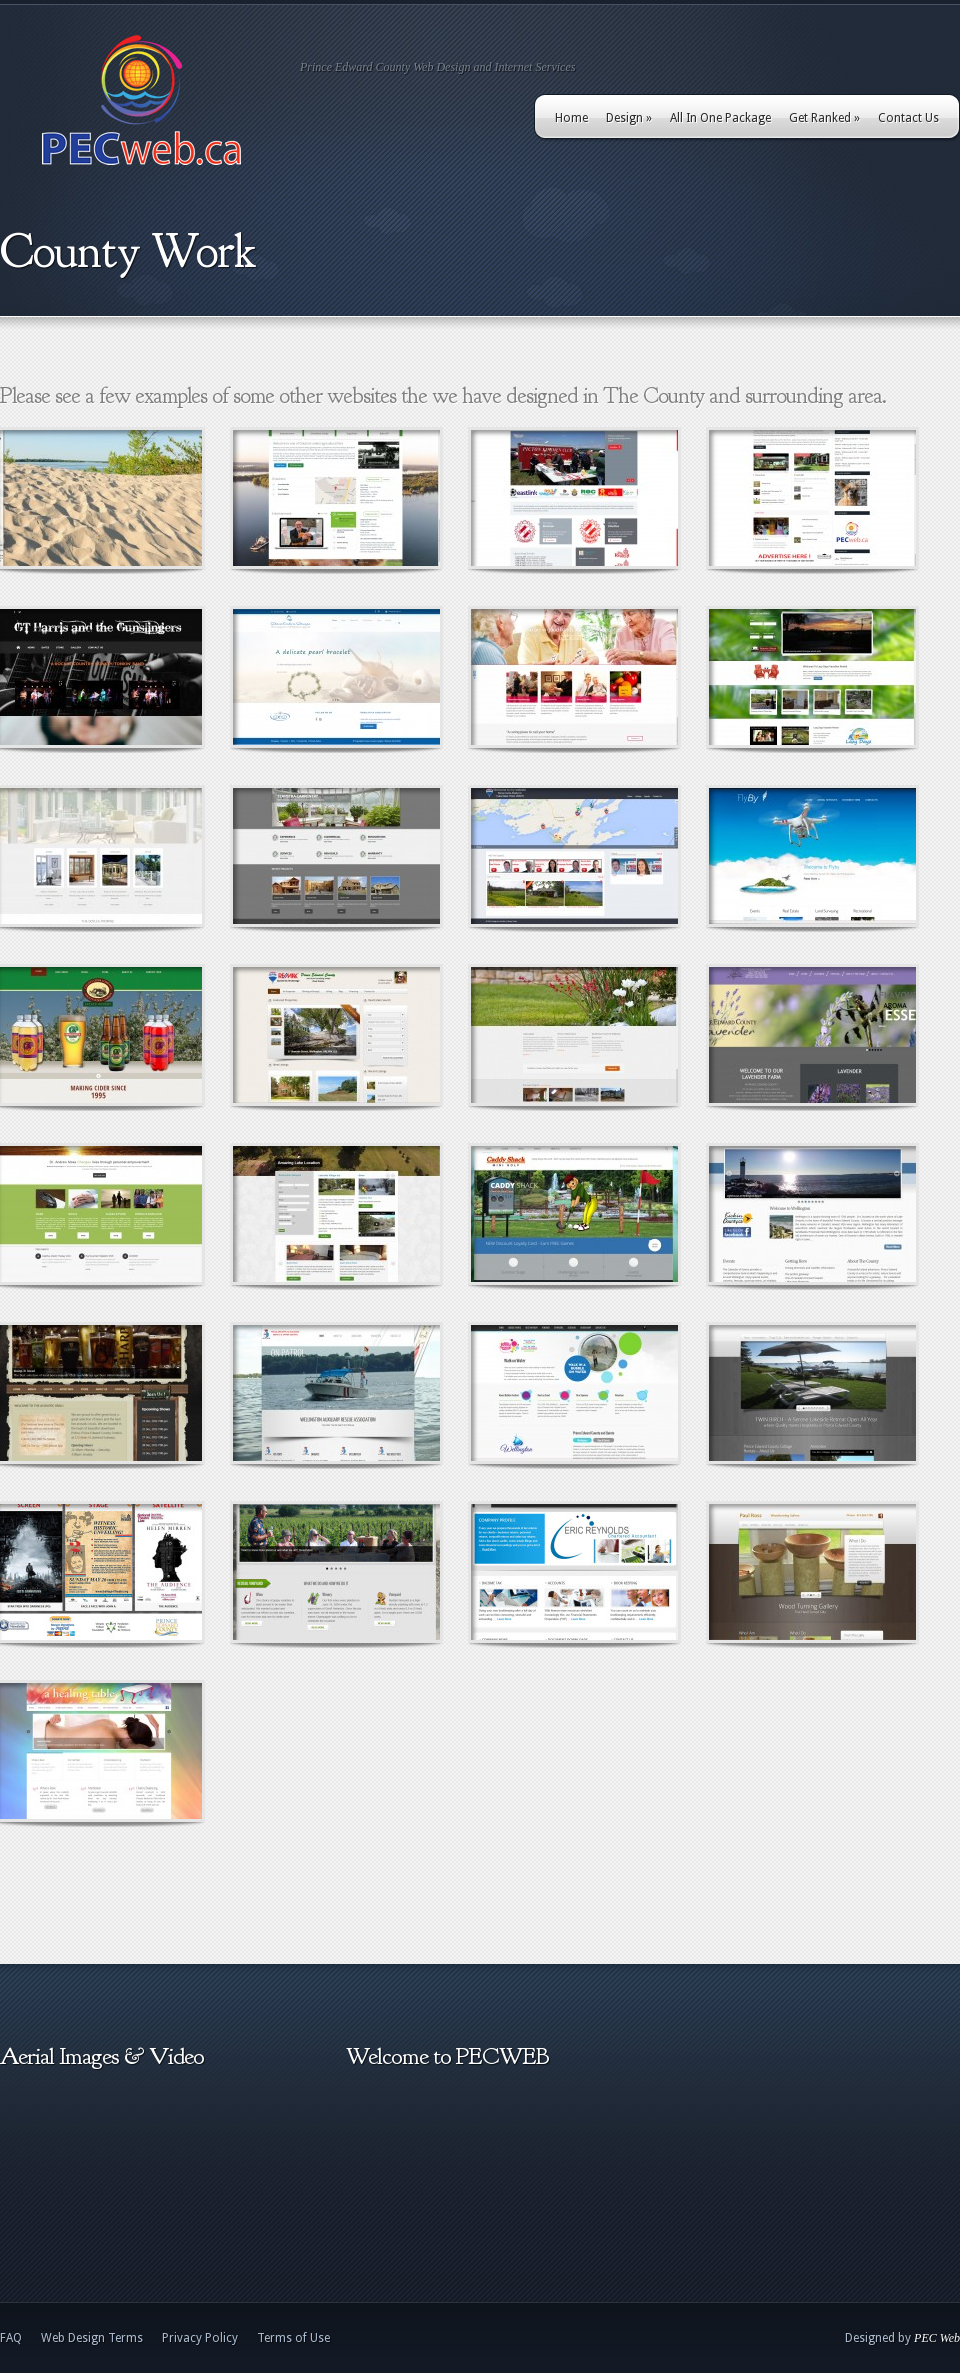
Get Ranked (824, 118)
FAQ (11, 2338)
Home (571, 118)
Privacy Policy (200, 2338)
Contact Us (908, 118)
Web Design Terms (92, 2338)
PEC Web (937, 2338)
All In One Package (720, 118)
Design (629, 118)
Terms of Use (293, 2338)
